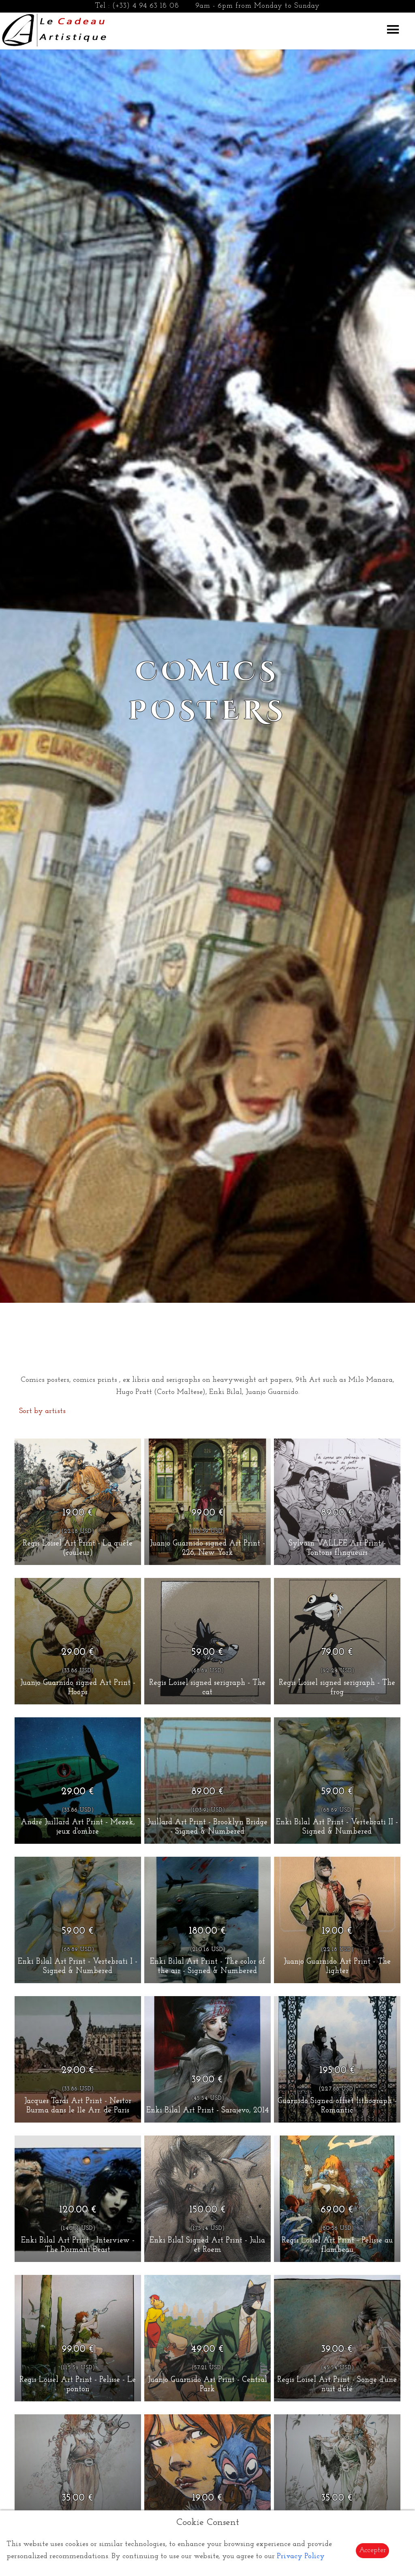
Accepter (372, 2550)
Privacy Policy (301, 2556)
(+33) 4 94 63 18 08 (145, 6)
